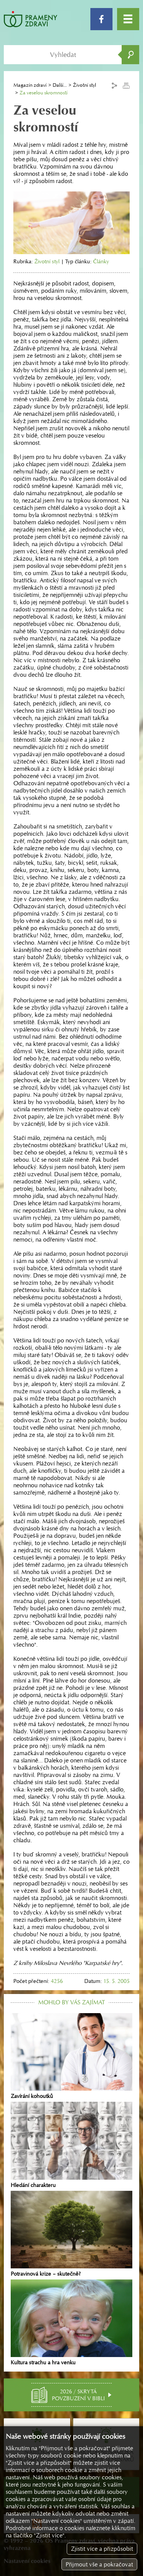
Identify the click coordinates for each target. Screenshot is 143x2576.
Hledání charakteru (71, 2145)
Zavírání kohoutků (71, 2056)
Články (101, 261)
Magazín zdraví (30, 85)
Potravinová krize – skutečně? (71, 2234)
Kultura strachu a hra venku (71, 2322)
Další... (60, 85)
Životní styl (46, 261)
